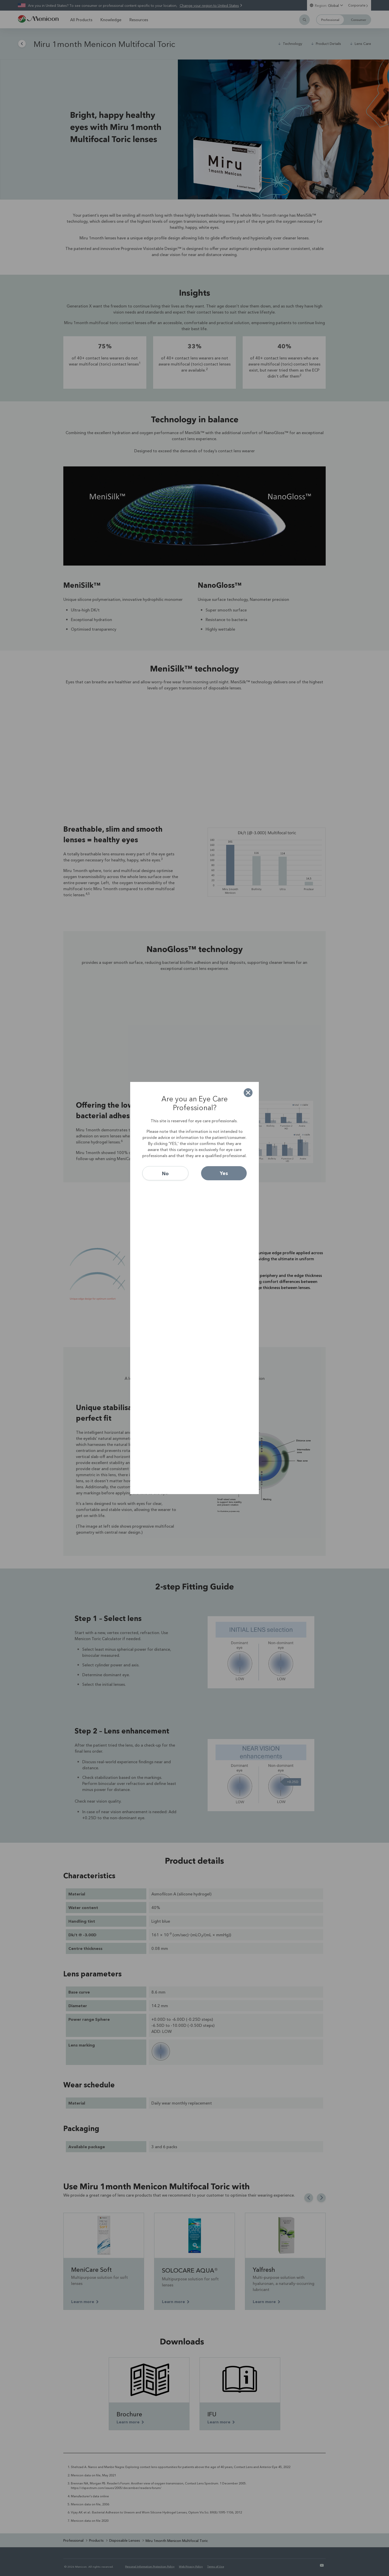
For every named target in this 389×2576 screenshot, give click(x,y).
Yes (224, 1173)
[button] (248, 1092)
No (165, 1173)
